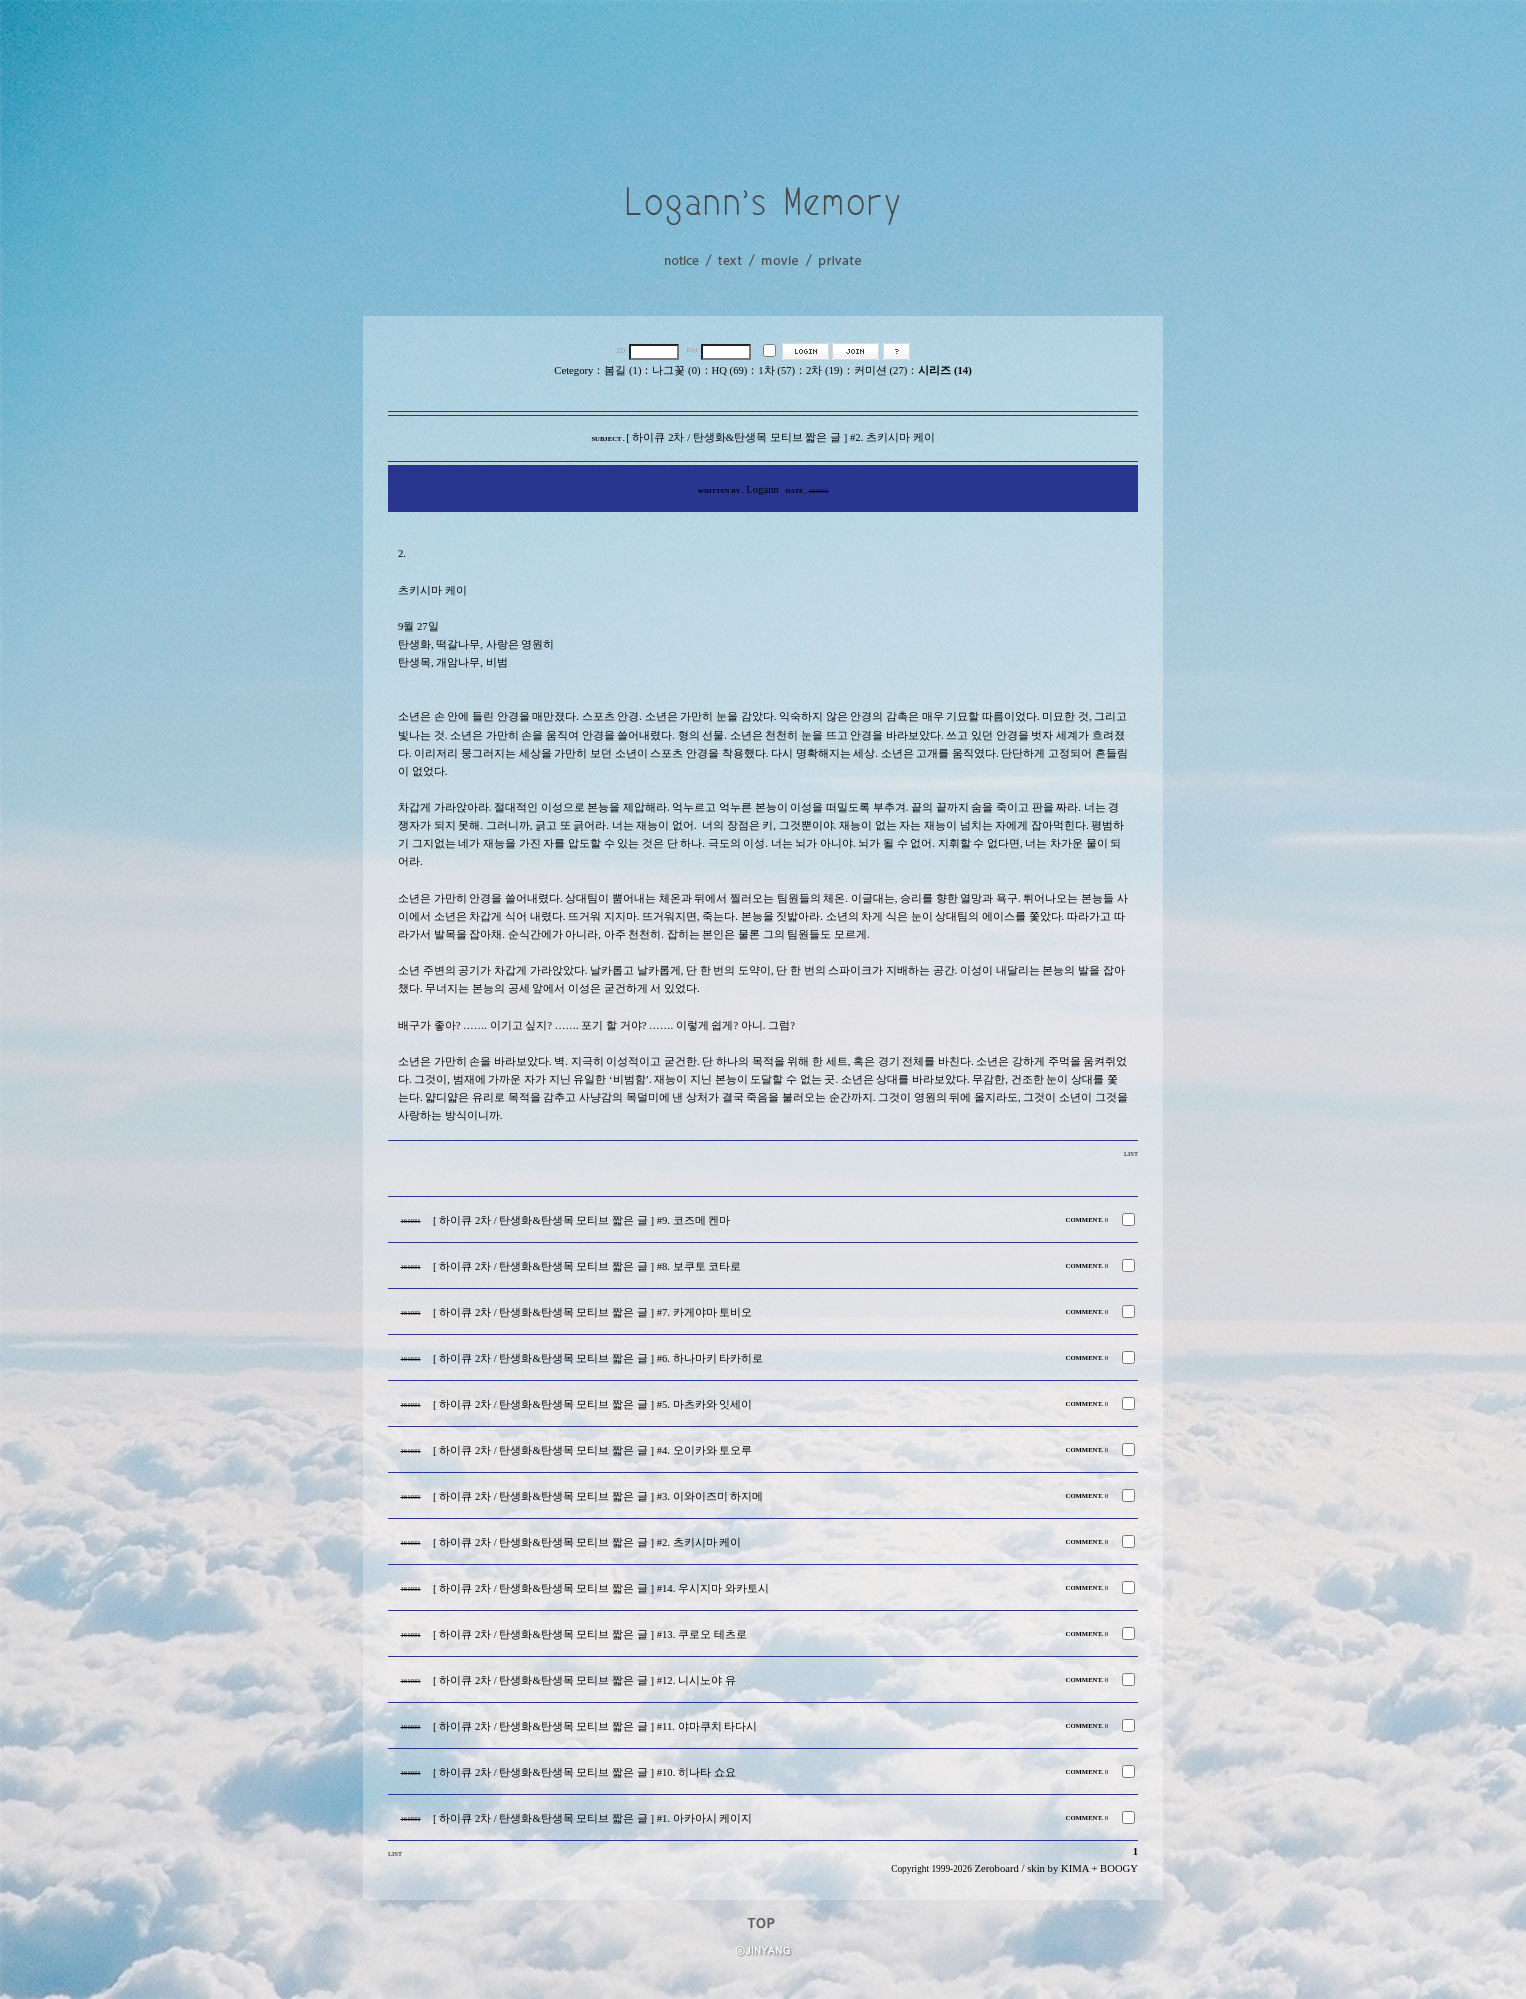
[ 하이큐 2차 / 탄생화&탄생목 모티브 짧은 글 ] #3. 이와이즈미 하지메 (598, 1496)
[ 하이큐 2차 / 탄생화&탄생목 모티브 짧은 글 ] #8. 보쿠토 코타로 (587, 1266)
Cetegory (573, 370)
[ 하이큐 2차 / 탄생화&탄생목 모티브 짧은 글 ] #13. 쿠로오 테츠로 (590, 1634)
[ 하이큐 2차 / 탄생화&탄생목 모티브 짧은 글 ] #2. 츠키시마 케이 (587, 1542)
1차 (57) (776, 370)
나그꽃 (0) (676, 370)
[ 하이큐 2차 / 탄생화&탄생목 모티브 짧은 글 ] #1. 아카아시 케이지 (592, 1818)
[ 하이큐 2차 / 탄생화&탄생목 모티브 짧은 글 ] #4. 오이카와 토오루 (592, 1450)
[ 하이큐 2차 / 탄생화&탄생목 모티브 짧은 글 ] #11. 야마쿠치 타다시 (595, 1726)
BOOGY (1119, 1868)
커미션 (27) (880, 370)
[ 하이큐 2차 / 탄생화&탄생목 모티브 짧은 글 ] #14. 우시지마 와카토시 (601, 1588)
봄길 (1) (622, 370)
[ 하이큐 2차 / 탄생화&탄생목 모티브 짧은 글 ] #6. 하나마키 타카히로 (598, 1358)
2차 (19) (824, 370)
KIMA (1075, 1868)
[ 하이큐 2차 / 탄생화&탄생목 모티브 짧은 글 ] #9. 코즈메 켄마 (581, 1220)
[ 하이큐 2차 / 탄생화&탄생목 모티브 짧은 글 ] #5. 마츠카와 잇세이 (592, 1404)
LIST (1131, 1153)
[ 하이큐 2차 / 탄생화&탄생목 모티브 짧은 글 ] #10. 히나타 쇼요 (584, 1772)
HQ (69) (730, 370)
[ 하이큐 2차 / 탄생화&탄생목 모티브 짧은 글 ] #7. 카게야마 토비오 (592, 1312)
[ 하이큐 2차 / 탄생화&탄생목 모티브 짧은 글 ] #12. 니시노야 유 (584, 1680)
